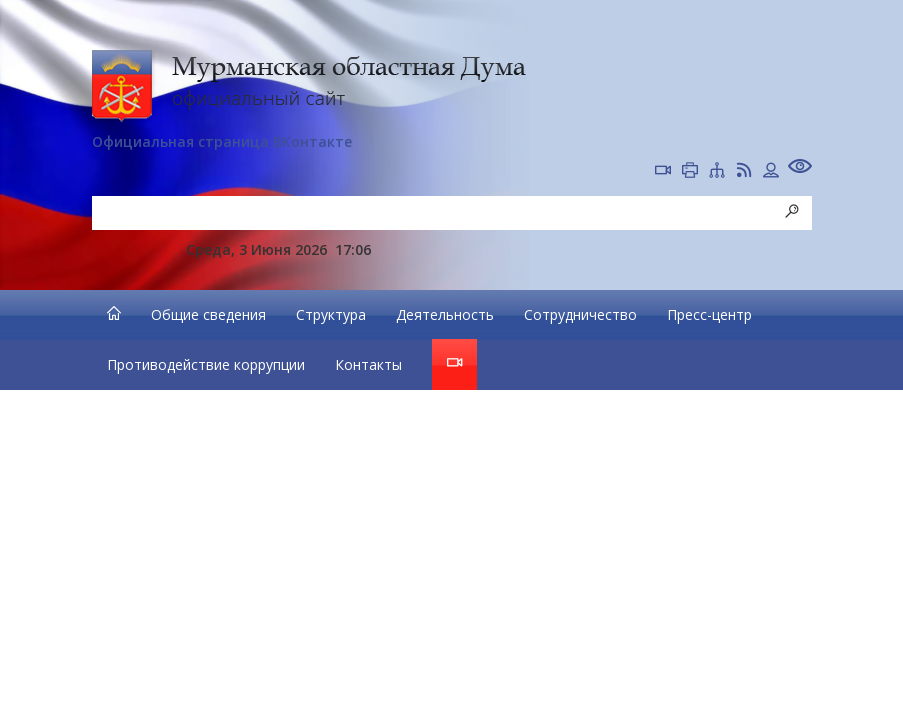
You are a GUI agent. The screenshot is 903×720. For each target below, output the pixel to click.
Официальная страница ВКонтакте (222, 141)
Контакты (368, 364)
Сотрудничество (580, 314)
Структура (331, 314)
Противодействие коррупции (206, 364)
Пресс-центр (709, 314)
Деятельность (445, 314)
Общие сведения (208, 314)
